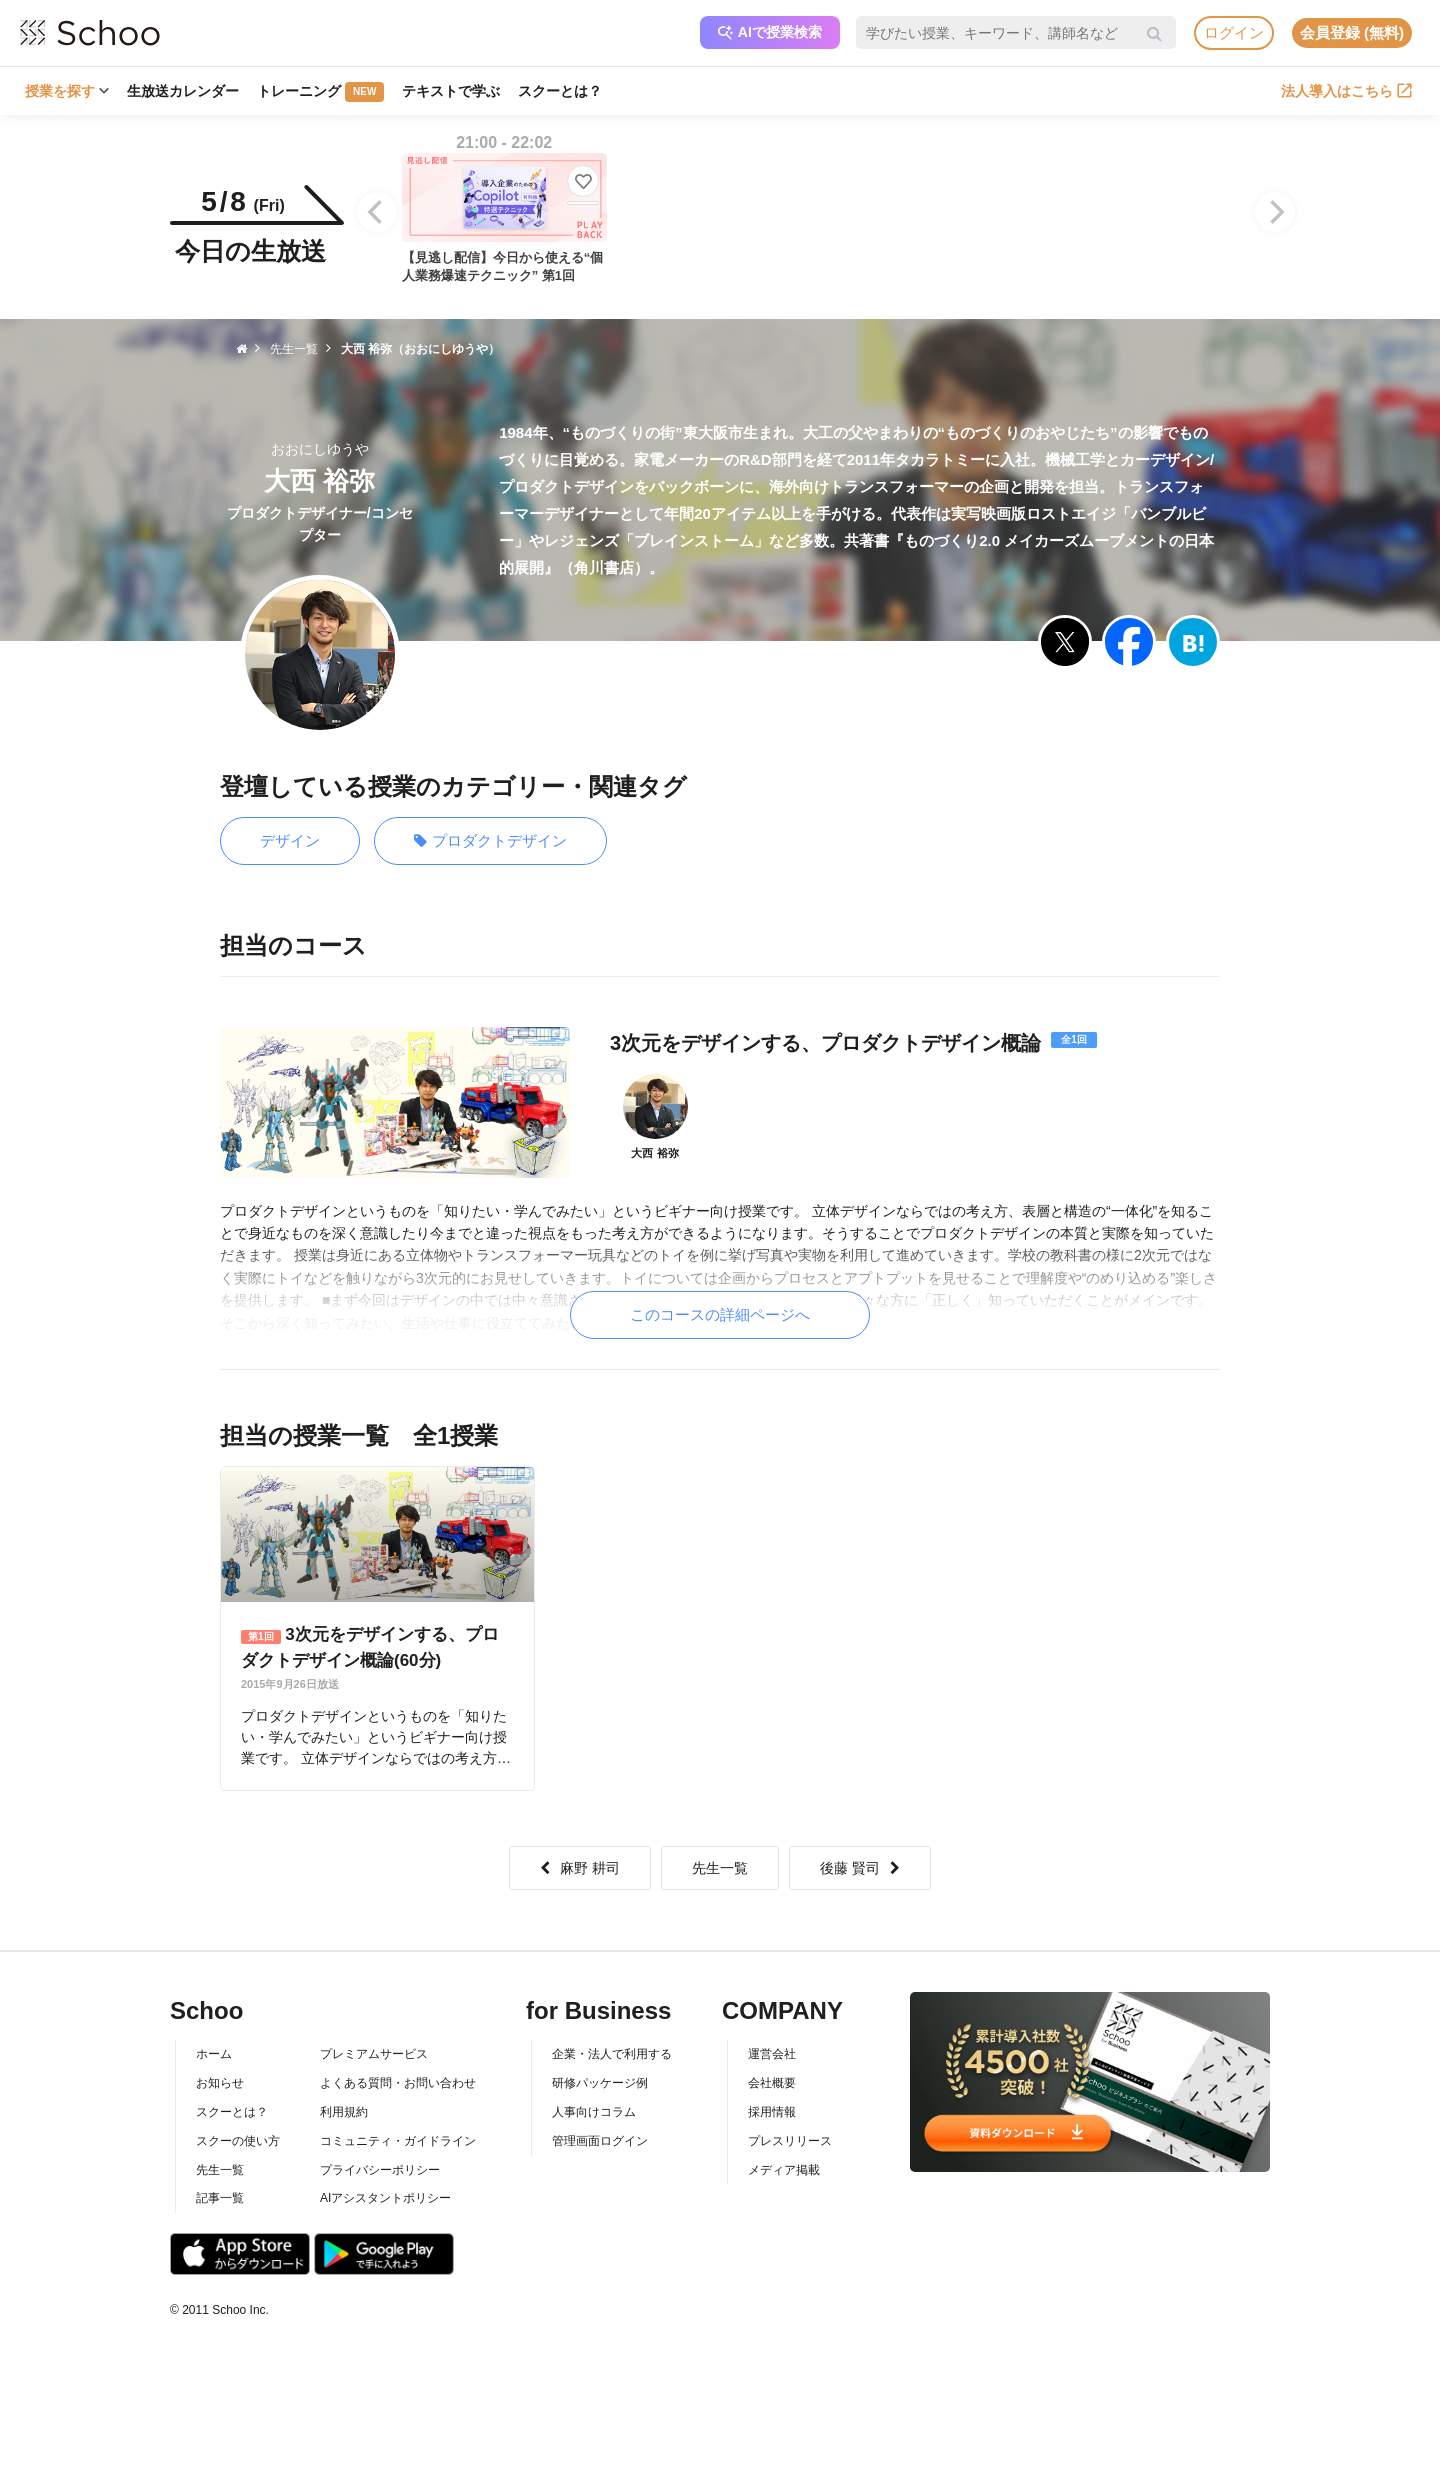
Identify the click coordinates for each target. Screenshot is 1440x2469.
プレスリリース (790, 2141)
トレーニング (320, 92)
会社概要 (772, 2083)
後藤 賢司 (860, 1868)
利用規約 (344, 2112)
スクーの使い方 (238, 2141)
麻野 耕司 (580, 1868)
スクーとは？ (560, 91)
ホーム (214, 2054)
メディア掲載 (784, 2170)
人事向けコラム (594, 2112)
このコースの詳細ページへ (720, 1314)
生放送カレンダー (183, 91)
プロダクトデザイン (490, 841)
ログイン (1234, 32)
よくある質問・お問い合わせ (398, 2083)
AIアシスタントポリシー (385, 2198)
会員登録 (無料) (1352, 32)
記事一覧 (220, 2198)
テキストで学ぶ (451, 91)
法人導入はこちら (1346, 91)
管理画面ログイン (600, 2141)
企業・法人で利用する (612, 2054)
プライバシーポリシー (380, 2170)
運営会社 (772, 2054)
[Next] (1275, 212)
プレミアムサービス (374, 2054)
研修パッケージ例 (600, 2083)
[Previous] (377, 212)
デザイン (290, 840)
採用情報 (772, 2112)
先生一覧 (720, 1868)
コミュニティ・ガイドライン (398, 2141)
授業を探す (67, 91)
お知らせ (220, 2083)
